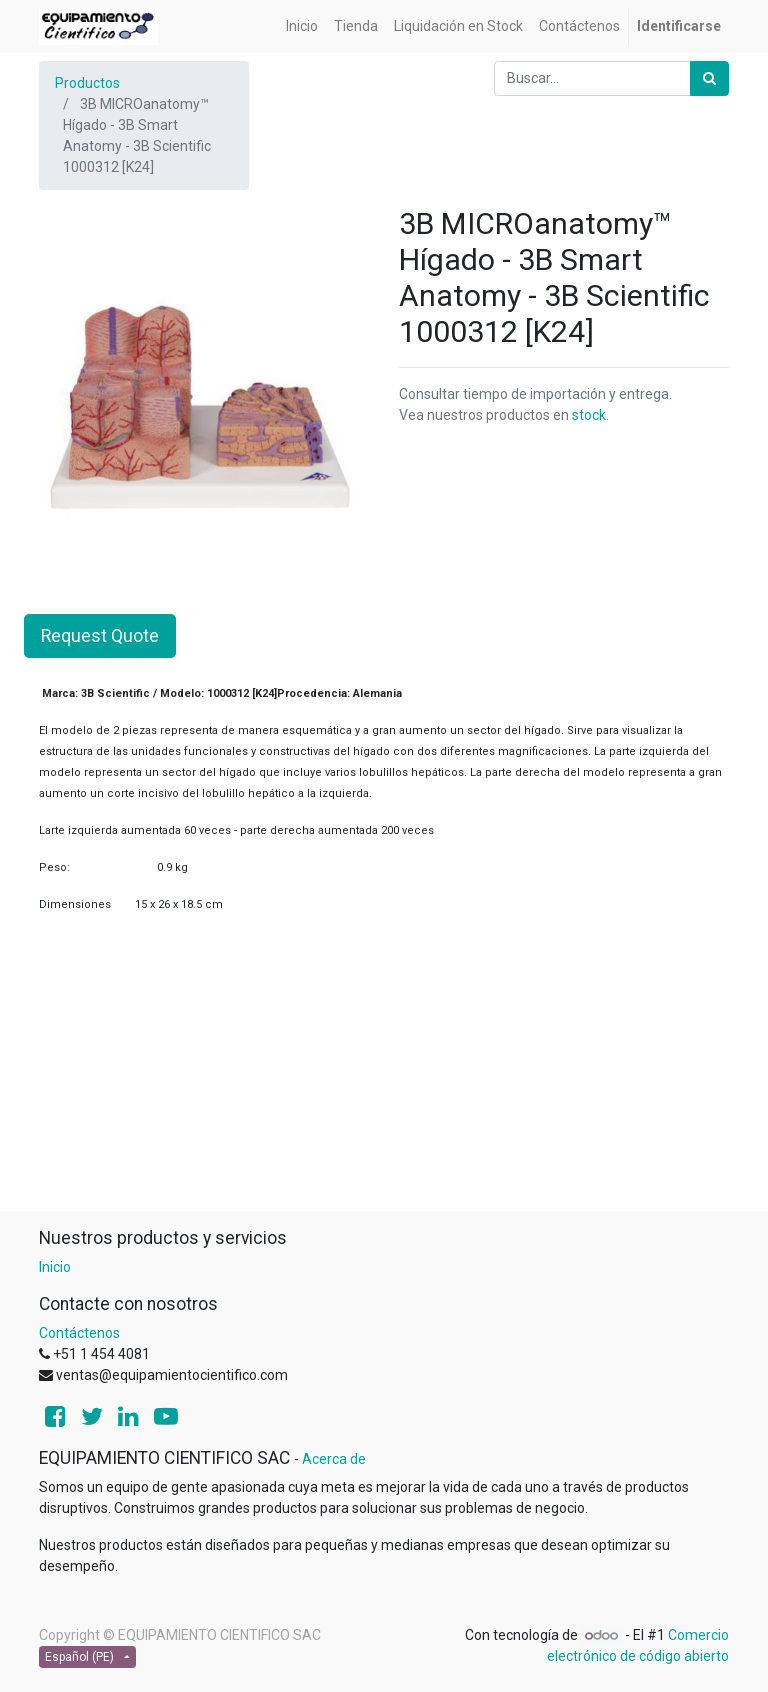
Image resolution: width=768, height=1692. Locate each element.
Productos (87, 83)
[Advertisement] (384, 1070)
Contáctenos (79, 1333)
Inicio (55, 1267)
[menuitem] (302, 26)
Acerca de (334, 1459)
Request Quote (100, 636)
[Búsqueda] (709, 78)
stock (589, 415)
